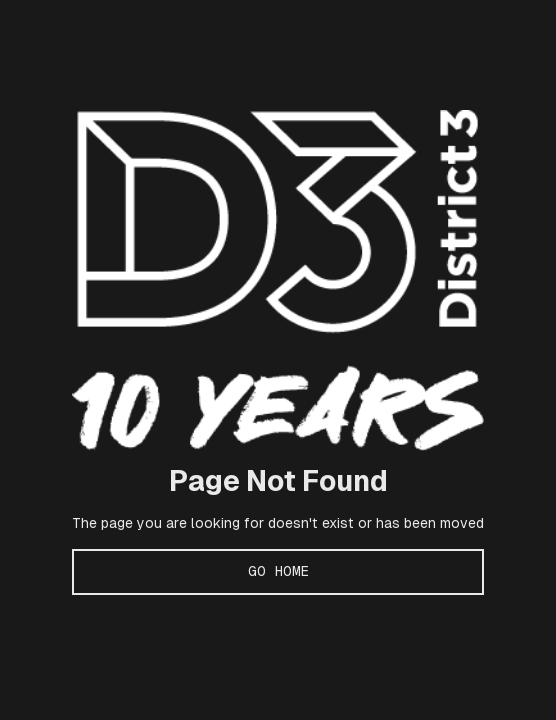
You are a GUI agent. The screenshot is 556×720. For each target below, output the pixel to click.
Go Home (278, 571)
